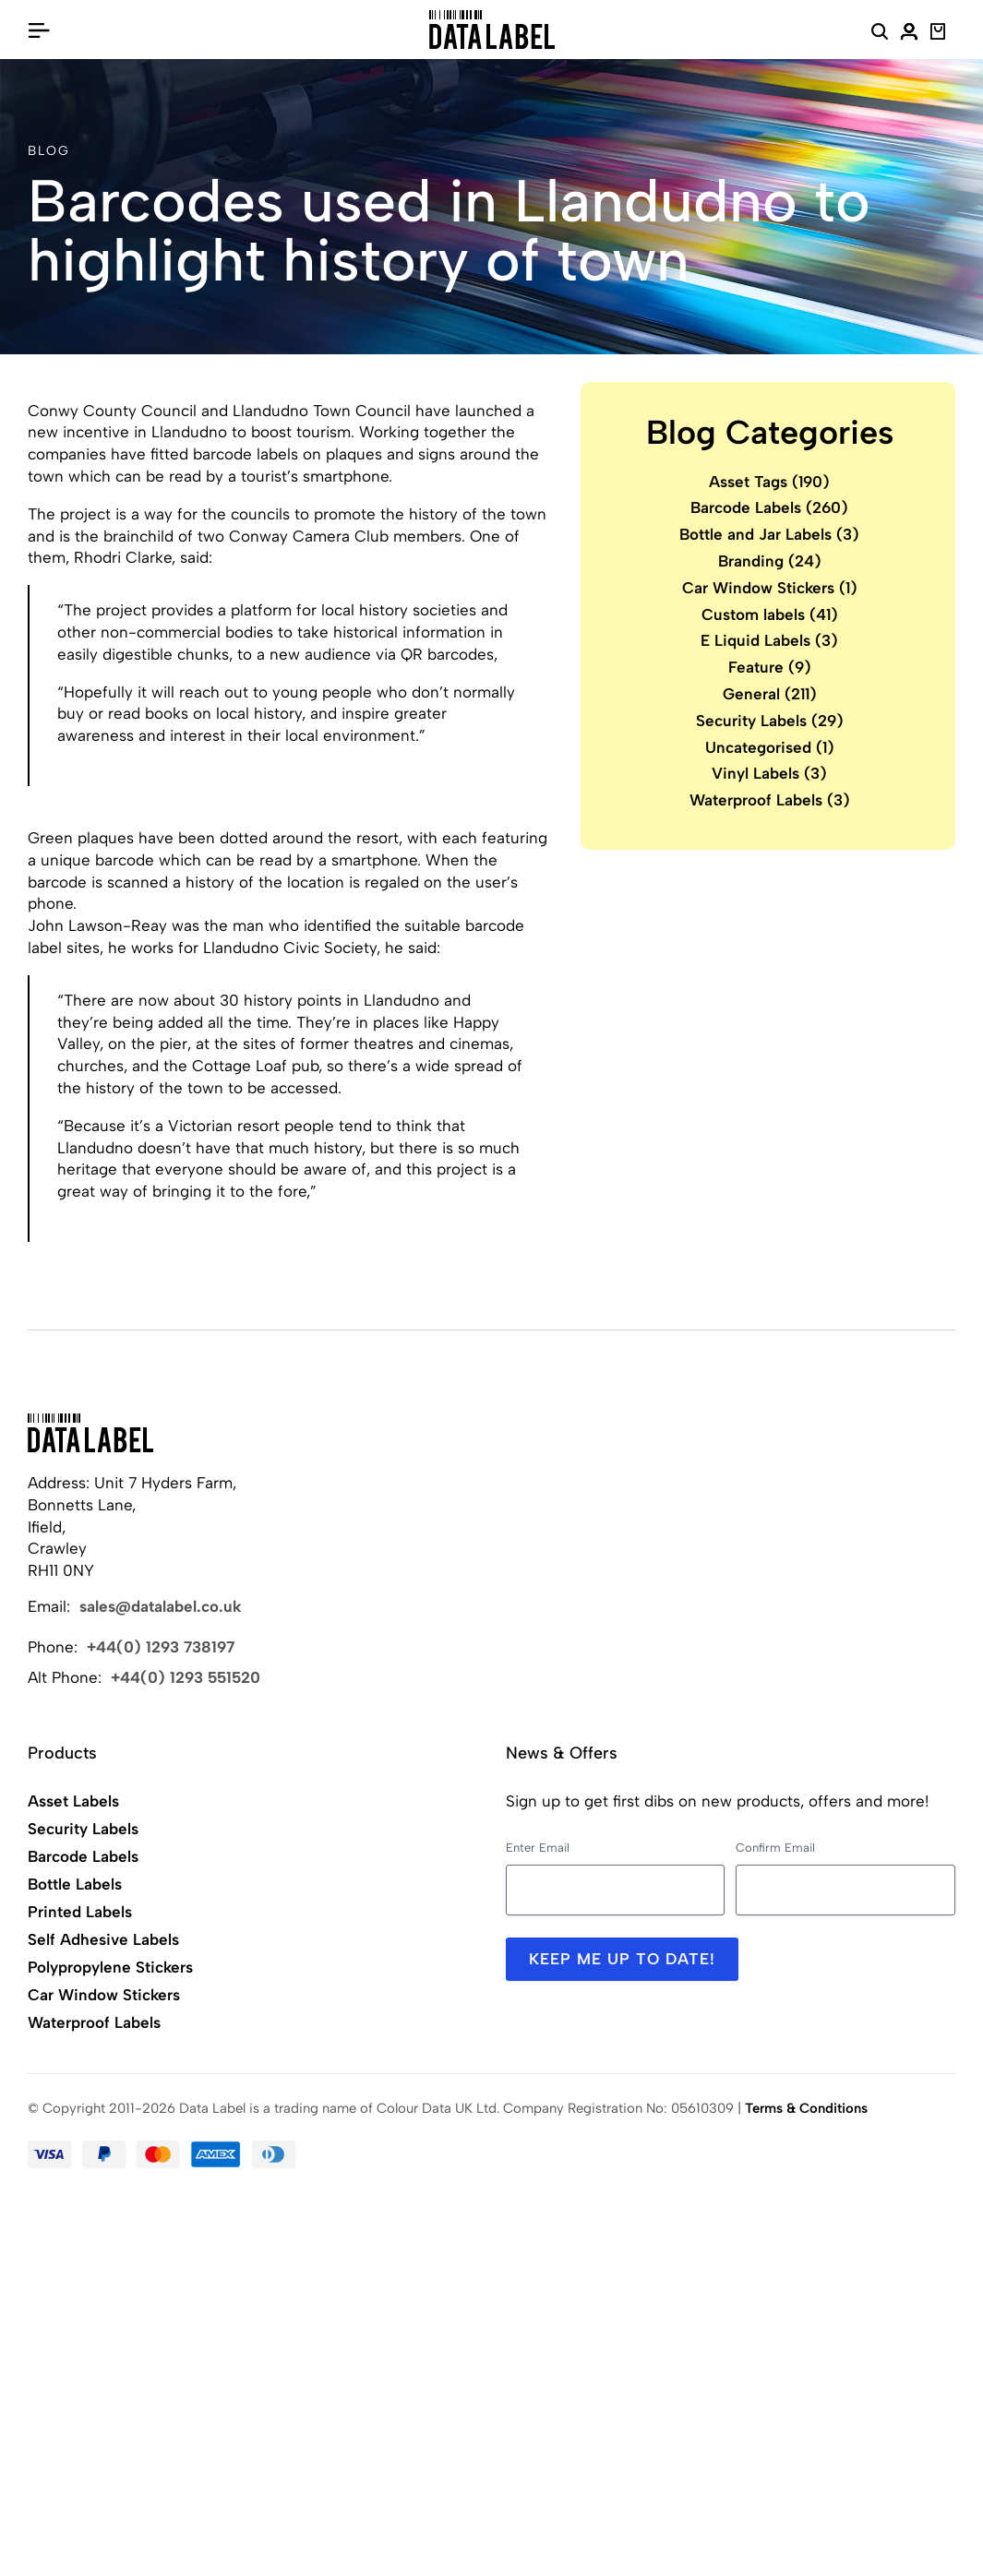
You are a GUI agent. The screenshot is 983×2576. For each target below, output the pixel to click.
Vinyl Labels (769, 773)
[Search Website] (879, 34)
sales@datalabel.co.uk (160, 1606)
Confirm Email (775, 1847)
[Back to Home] (90, 1432)
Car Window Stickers (769, 587)
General (770, 694)
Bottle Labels (75, 1884)
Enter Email (537, 1847)
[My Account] (909, 34)
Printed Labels (80, 1911)
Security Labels (770, 720)
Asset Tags (769, 481)
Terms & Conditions (806, 2108)
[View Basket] (938, 34)
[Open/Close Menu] (39, 29)
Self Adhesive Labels (103, 1939)
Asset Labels (73, 1801)
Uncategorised (769, 747)
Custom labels (769, 614)
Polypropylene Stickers (110, 1967)
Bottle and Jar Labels (769, 534)
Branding (769, 561)
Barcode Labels (769, 507)
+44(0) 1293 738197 (160, 1647)
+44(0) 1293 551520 (185, 1677)
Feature (769, 667)
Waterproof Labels (769, 800)
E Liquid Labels (769, 640)
